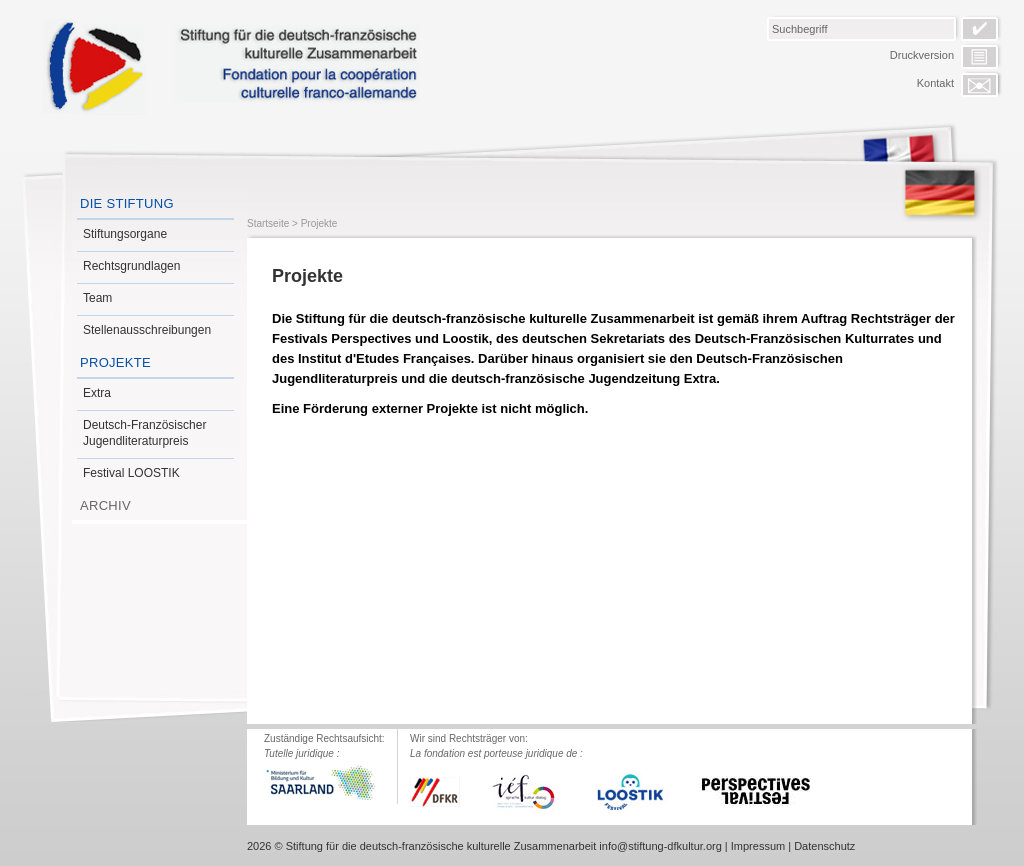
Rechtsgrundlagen (131, 266)
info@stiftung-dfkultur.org (660, 846)
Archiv (105, 505)
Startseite (268, 223)
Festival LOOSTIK (131, 473)
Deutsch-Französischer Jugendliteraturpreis (144, 433)
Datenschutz (824, 846)
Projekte (115, 362)
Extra (97, 393)
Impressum (758, 846)
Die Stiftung (127, 203)
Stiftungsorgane (125, 234)
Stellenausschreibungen (147, 330)
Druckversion (922, 55)
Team (97, 298)
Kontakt (935, 83)
